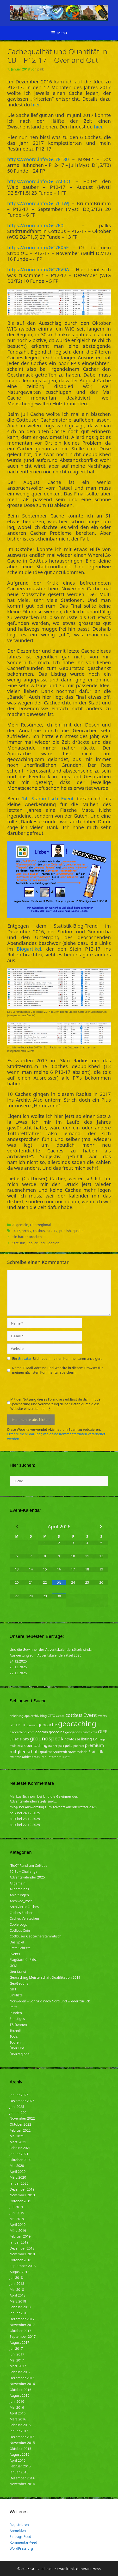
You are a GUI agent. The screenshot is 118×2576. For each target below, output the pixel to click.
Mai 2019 (17, 2218)
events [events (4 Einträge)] (102, 1716)
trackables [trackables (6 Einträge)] (23, 1757)
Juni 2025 (17, 2106)
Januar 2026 (19, 2095)
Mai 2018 (17, 2289)
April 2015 (17, 2460)
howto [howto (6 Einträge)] (69, 1739)
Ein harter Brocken (27, 1236)
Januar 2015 (19, 2472)
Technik (16, 2030)
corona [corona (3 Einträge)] (60, 1716)
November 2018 (22, 2254)
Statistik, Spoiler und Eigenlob (35, 1243)
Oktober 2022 (20, 2124)
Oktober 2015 (20, 2448)
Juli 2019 (16, 2206)
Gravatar (24, 1358)
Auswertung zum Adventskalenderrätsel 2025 (45, 1655)
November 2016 (22, 2383)
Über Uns (17, 2048)
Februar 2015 (20, 2466)
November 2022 (22, 2118)
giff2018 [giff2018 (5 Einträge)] (16, 1739)
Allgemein (20, 1224)
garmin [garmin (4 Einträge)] (32, 1725)
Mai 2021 (17, 2136)
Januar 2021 (19, 2154)
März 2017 (18, 2366)
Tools (14, 2036)
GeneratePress (88, 2568)
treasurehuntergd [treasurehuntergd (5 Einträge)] (45, 1757)
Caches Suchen (21, 1912)
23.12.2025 (18, 1667)
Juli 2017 (16, 2348)
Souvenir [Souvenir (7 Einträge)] (60, 1751)
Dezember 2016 (22, 2378)
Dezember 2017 (22, 2319)
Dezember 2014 (22, 2478)
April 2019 (17, 2224)
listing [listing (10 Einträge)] (86, 1739)
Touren (15, 2042)
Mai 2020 (17, 2165)
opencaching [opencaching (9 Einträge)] (35, 1745)
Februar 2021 (20, 2148)
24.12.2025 (18, 1661)
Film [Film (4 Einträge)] (12, 1725)
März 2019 (18, 2230)
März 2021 (18, 2142)
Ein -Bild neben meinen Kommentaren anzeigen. (57, 1358)
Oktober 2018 (20, 2260)
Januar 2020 (19, 2183)
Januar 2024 (19, 2112)
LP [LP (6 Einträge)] (95, 1739)
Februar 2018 (20, 2307)
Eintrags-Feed (20, 2536)
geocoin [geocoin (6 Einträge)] (41, 1732)
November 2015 (22, 2442)
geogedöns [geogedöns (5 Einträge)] (73, 1732)
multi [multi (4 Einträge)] (13, 1746)
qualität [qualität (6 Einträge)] (46, 1752)
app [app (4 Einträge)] (27, 1716)
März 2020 (18, 2177)
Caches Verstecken (24, 1918)
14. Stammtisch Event (48, 798)
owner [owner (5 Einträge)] (53, 1746)
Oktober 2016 (20, 2389)
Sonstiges (17, 2018)
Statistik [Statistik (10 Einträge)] (95, 1751)
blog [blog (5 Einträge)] (43, 1716)
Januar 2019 (19, 2242)
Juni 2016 (17, 2401)
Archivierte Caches (24, 1906)
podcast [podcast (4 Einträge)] (78, 1746)
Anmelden (18, 2530)
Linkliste (16, 1995)
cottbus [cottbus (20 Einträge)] (73, 1715)
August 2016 (19, 2395)
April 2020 (17, 2171)
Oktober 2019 (20, 2201)
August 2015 (19, 2454)
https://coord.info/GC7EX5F (37, 247)
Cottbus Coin (20, 1930)
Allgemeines (19, 1889)
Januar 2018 (19, 2313)
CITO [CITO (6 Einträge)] (51, 1715)
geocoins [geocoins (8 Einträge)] (56, 1731)
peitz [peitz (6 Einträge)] (69, 1745)
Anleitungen (19, 1895)
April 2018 (17, 2295)
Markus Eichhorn (23, 1796)
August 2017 (19, 2342)
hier (35, 104)
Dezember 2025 (22, 2101)
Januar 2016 (19, 2431)
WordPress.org (21, 2548)
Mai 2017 (17, 2360)
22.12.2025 (18, 1673)
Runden (16, 2013)
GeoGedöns (19, 1983)
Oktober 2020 (20, 2159)
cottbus (39, 1230)
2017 (16, 1230)
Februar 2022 (20, 2130)
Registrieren (19, 2524)
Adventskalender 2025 (27, 1877)
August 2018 (19, 2271)
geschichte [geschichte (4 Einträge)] (90, 1732)
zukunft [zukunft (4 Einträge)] (64, 1757)
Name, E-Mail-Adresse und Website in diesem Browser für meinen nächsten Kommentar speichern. (57, 1370)
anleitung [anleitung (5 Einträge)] (17, 1716)
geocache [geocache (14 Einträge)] (47, 1724)
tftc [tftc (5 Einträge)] (12, 1757)
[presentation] (43, 1387)
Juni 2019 (17, 2212)
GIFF (13, 1989)
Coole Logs (18, 1924)
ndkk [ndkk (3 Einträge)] (21, 1746)
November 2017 (22, 2324)
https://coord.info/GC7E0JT (37, 225)
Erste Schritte (20, 1948)
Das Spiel (17, 1942)
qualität (79, 1230)
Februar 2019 (20, 2236)
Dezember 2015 (22, 2437)
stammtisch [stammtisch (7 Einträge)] (77, 1751)
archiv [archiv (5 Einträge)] (35, 1716)
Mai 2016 (17, 2407)
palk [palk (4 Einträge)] (61, 1746)
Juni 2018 (17, 2283)
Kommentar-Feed (23, 2542)
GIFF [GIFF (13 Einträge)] (102, 1731)
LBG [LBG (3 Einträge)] (77, 1739)
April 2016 (17, 2413)
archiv (26, 1230)
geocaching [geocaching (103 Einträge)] (77, 1723)
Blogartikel (29, 949)
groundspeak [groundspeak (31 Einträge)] (47, 1738)
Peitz (13, 2007)
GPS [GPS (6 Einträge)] (26, 1739)
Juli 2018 (16, 2277)
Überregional (40, 1224)
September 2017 (23, 2336)
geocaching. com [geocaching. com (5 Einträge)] (22, 1732)
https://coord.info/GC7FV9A (38, 269)
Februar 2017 (20, 2372)
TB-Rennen (18, 2024)
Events (15, 1954)
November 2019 (22, 2195)
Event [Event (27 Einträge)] (90, 1714)
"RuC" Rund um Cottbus (28, 1865)
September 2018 (23, 2265)
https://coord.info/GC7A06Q (38, 181)
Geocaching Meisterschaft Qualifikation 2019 (45, 1977)
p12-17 (52, 1230)
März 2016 (18, 2419)
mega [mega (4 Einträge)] (101, 1739)
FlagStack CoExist (23, 1959)
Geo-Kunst (18, 1971)
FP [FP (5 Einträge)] (18, 1725)
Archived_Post (21, 1901)
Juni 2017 (17, 2354)
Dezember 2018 (22, 2248)
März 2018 (18, 2301)
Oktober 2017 (20, 2330)
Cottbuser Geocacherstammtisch (35, 1936)
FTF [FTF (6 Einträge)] (23, 1725)
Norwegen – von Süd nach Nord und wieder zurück (50, 2001)
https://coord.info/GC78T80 (38, 159)
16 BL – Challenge (23, 1871)
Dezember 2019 (22, 2189)
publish (65, 1230)
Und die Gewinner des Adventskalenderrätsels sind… (51, 1649)
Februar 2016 (20, 2425)
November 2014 (22, 2484)
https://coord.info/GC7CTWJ (38, 203)
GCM (13, 1965)
